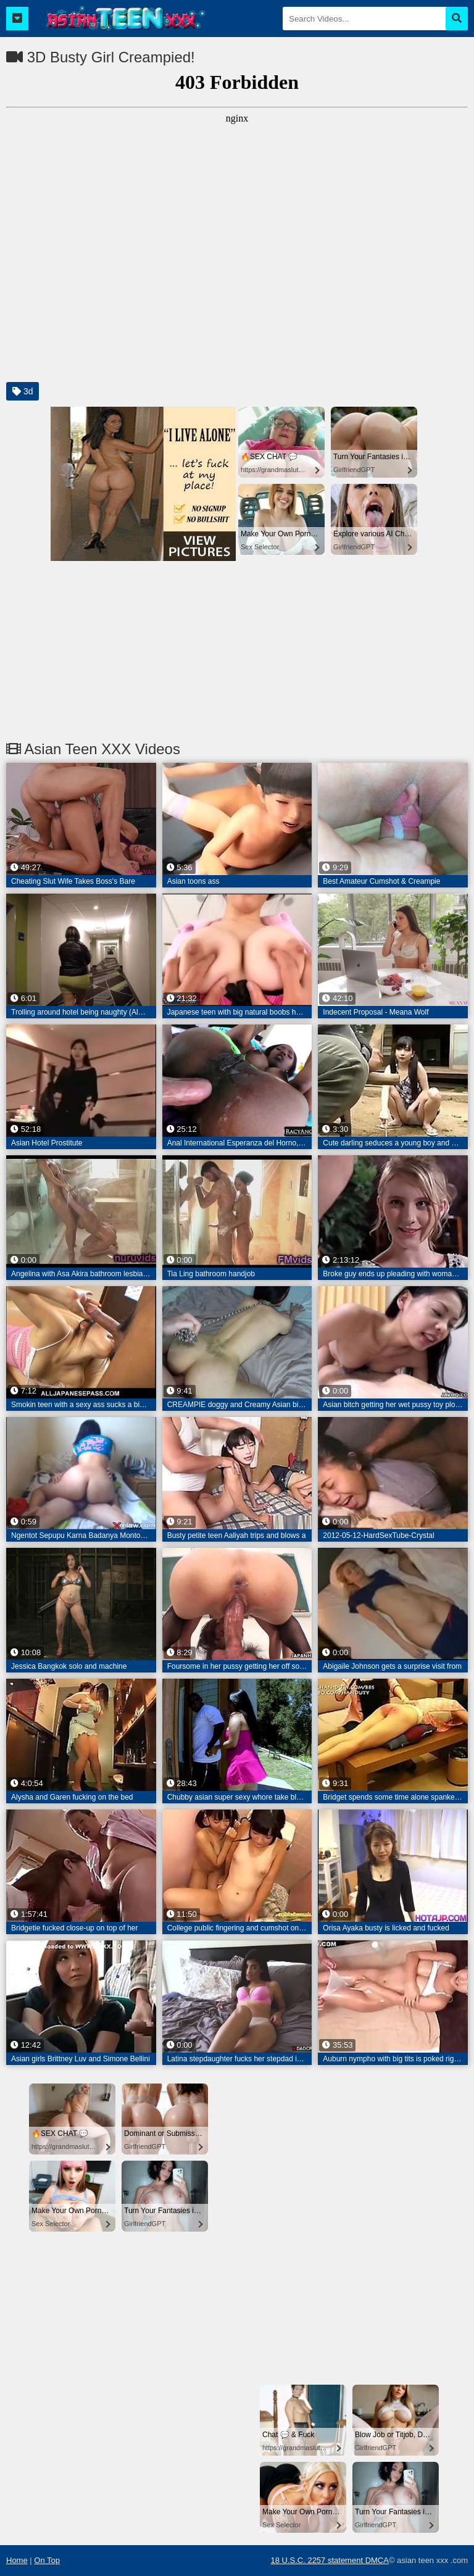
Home (17, 2560)
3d (22, 391)
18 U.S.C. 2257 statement (317, 2560)
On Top (47, 2560)
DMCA (377, 2560)
